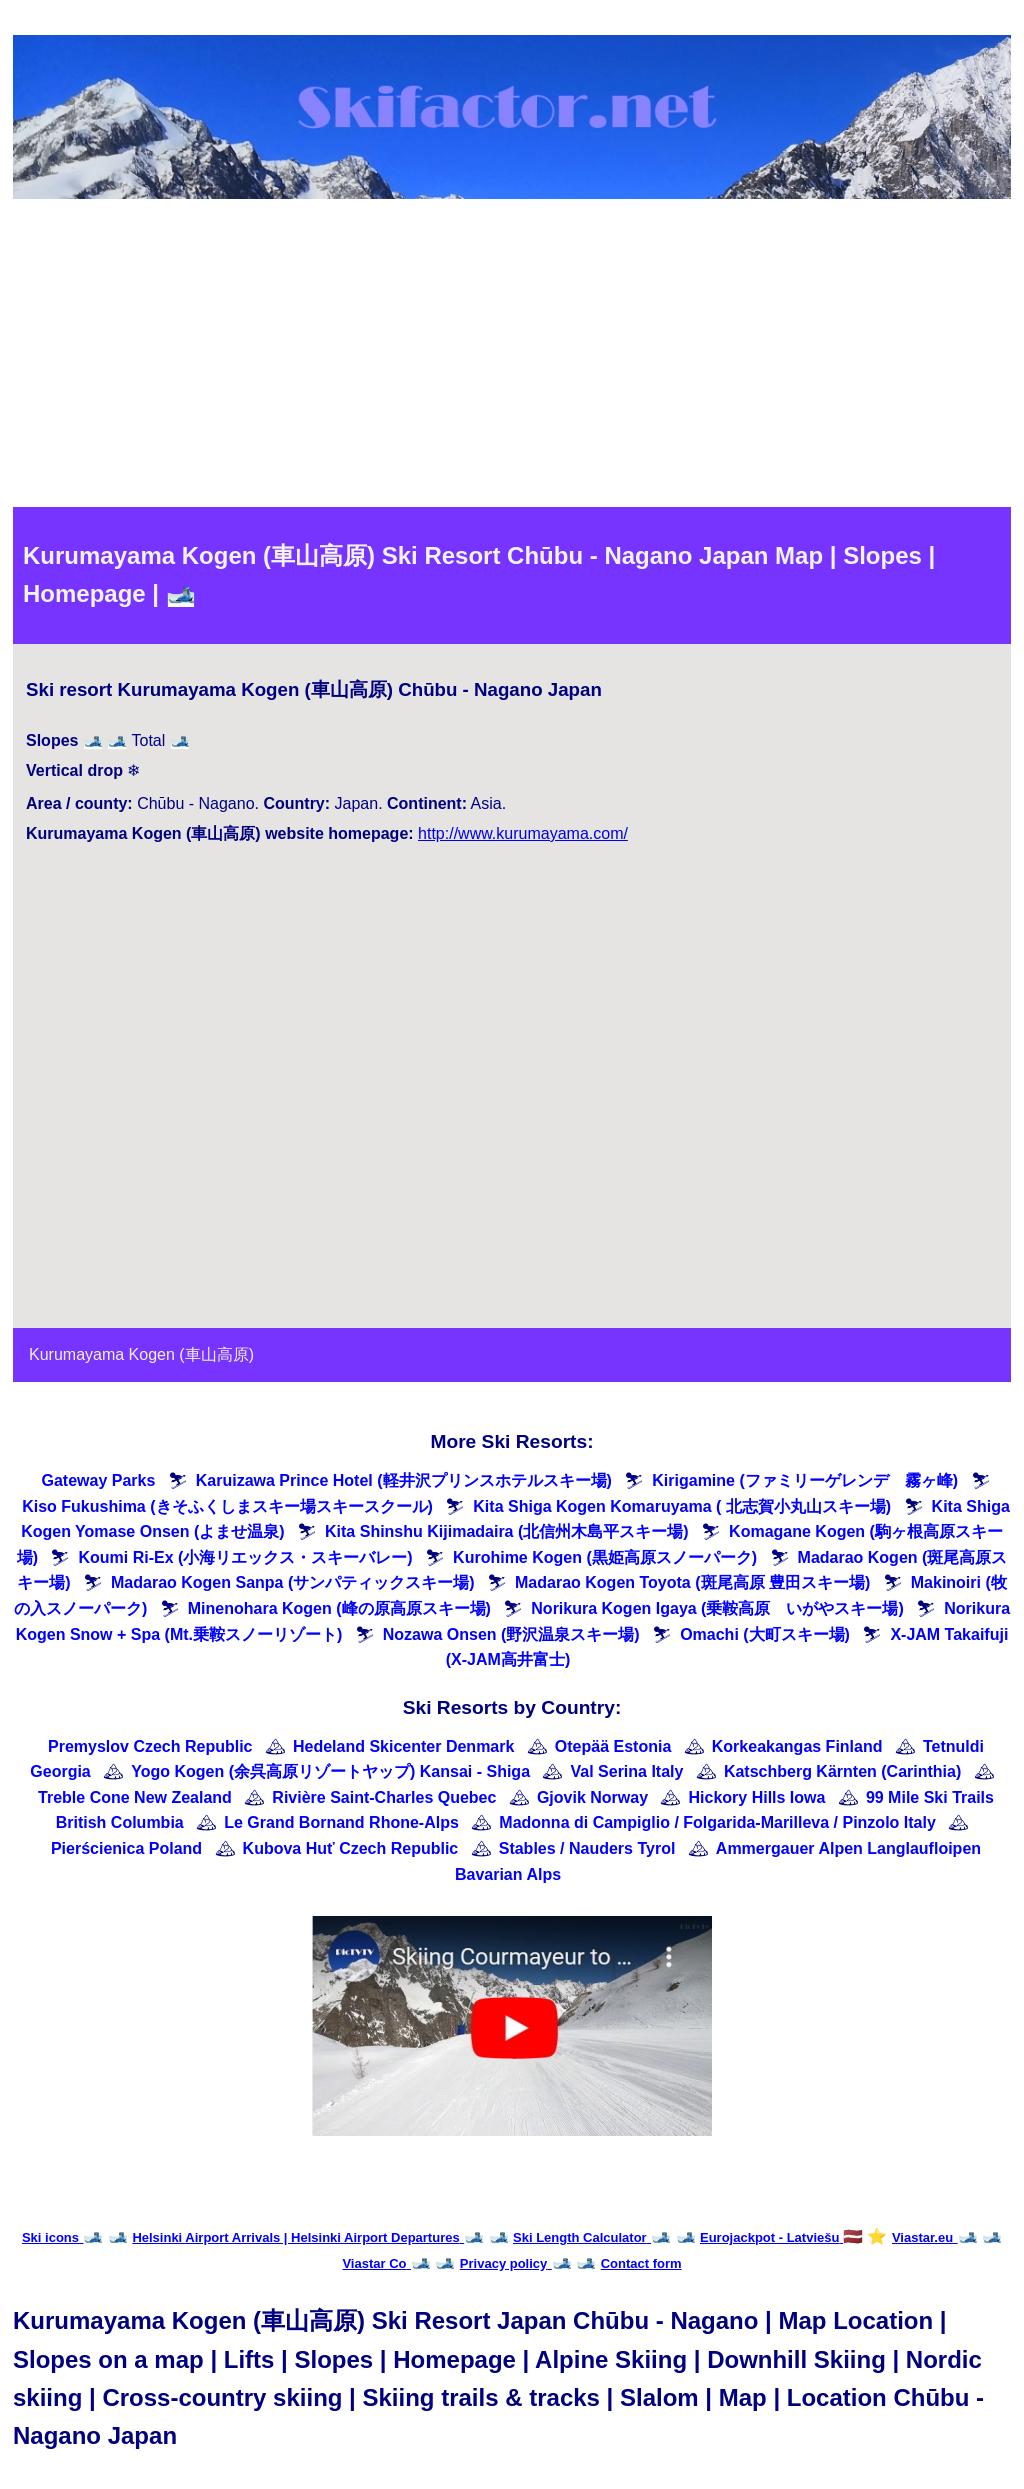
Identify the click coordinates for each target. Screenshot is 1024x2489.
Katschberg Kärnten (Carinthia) (842, 1771)
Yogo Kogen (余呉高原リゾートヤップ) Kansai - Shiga (330, 1771)
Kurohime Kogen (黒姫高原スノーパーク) (605, 1557)
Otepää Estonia (613, 1746)
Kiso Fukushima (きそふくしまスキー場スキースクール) (227, 1506)
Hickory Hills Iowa (756, 1797)
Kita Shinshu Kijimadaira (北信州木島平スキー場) (507, 1531)
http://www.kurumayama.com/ (523, 833)
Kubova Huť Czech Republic (351, 1848)
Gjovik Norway (592, 1797)
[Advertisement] (512, 357)
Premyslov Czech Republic (150, 1746)
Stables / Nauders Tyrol (587, 1848)
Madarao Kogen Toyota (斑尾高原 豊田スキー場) (692, 1582)
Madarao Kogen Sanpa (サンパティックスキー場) (293, 1582)
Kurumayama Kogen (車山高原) (141, 1354)
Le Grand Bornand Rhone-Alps (341, 1822)
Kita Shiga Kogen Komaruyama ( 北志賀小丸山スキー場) (682, 1506)
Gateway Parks (98, 1480)
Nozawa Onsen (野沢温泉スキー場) (511, 1634)
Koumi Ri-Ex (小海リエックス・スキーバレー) (245, 1557)
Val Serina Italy (626, 1771)
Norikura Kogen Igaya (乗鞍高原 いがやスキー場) (717, 1608)
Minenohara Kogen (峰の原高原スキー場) (339, 1608)
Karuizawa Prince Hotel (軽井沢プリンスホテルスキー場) (404, 1480)
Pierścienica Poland (126, 1848)
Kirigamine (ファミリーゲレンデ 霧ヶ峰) (805, 1480)
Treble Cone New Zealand (135, 1797)
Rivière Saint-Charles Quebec (384, 1797)
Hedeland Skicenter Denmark (403, 1746)
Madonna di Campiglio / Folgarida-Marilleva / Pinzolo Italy (717, 1822)
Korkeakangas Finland (797, 1746)
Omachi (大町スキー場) (765, 1634)
